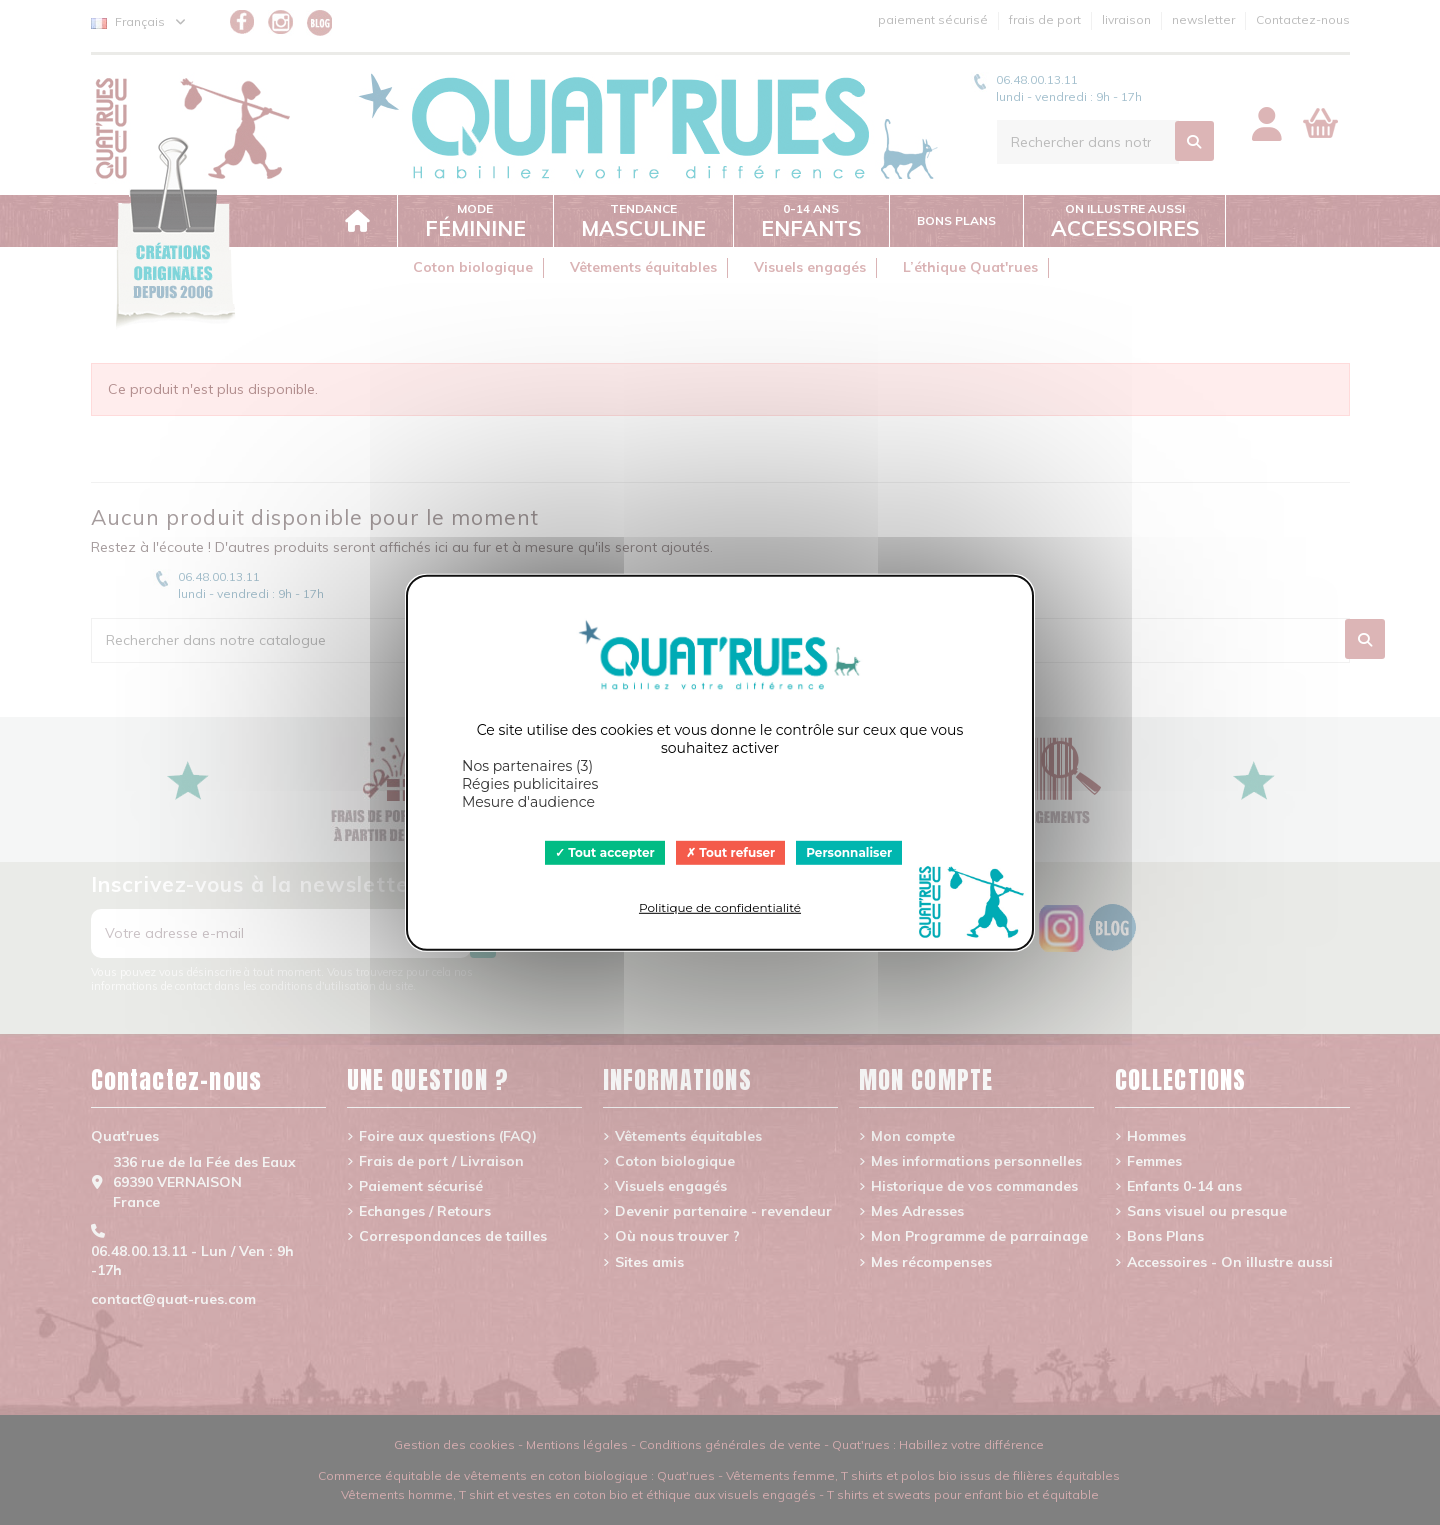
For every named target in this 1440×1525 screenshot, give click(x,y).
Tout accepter (605, 851)
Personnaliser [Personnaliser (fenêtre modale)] (849, 851)
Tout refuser (731, 851)
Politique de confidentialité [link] (720, 907)
